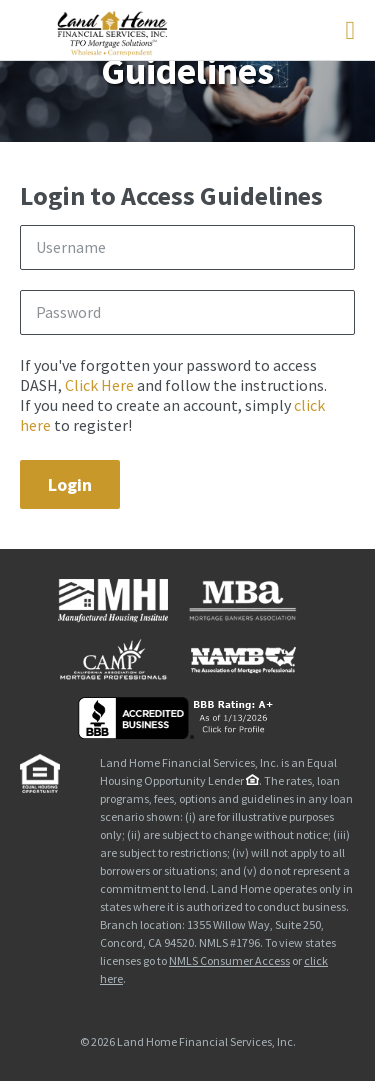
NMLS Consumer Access (229, 960)
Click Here (99, 385)
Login (70, 484)
